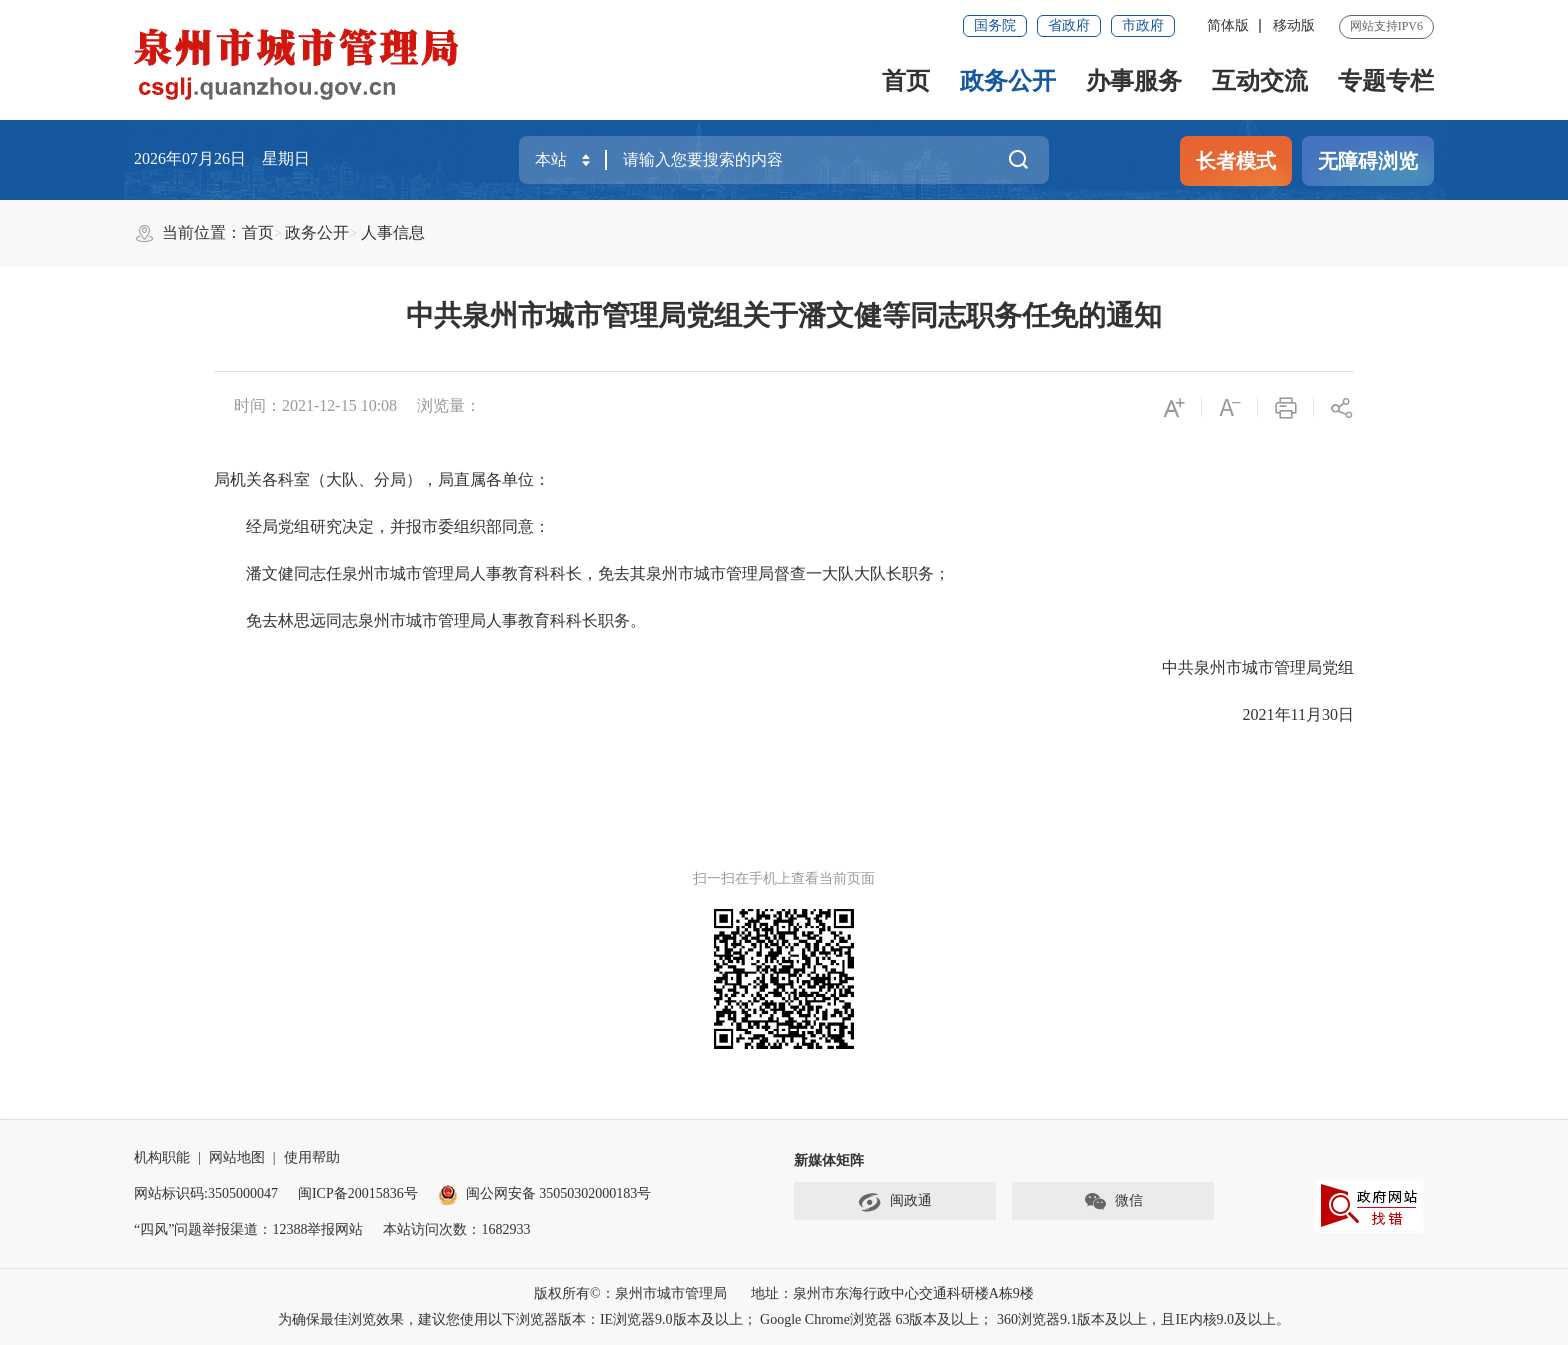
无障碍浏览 (1368, 161)
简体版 (1228, 25)
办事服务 (1134, 81)
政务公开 (1008, 81)
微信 (1113, 1202)
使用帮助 (312, 1157)
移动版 (1294, 25)
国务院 (995, 25)
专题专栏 (1386, 81)
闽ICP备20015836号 (358, 1193)
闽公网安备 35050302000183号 (545, 1193)
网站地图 (237, 1157)
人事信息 (393, 232)
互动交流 (1260, 81)
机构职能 (162, 1157)
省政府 (1069, 25)
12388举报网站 (317, 1229)
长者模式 (1236, 161)
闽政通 (895, 1202)
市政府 (1143, 25)
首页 (906, 81)
